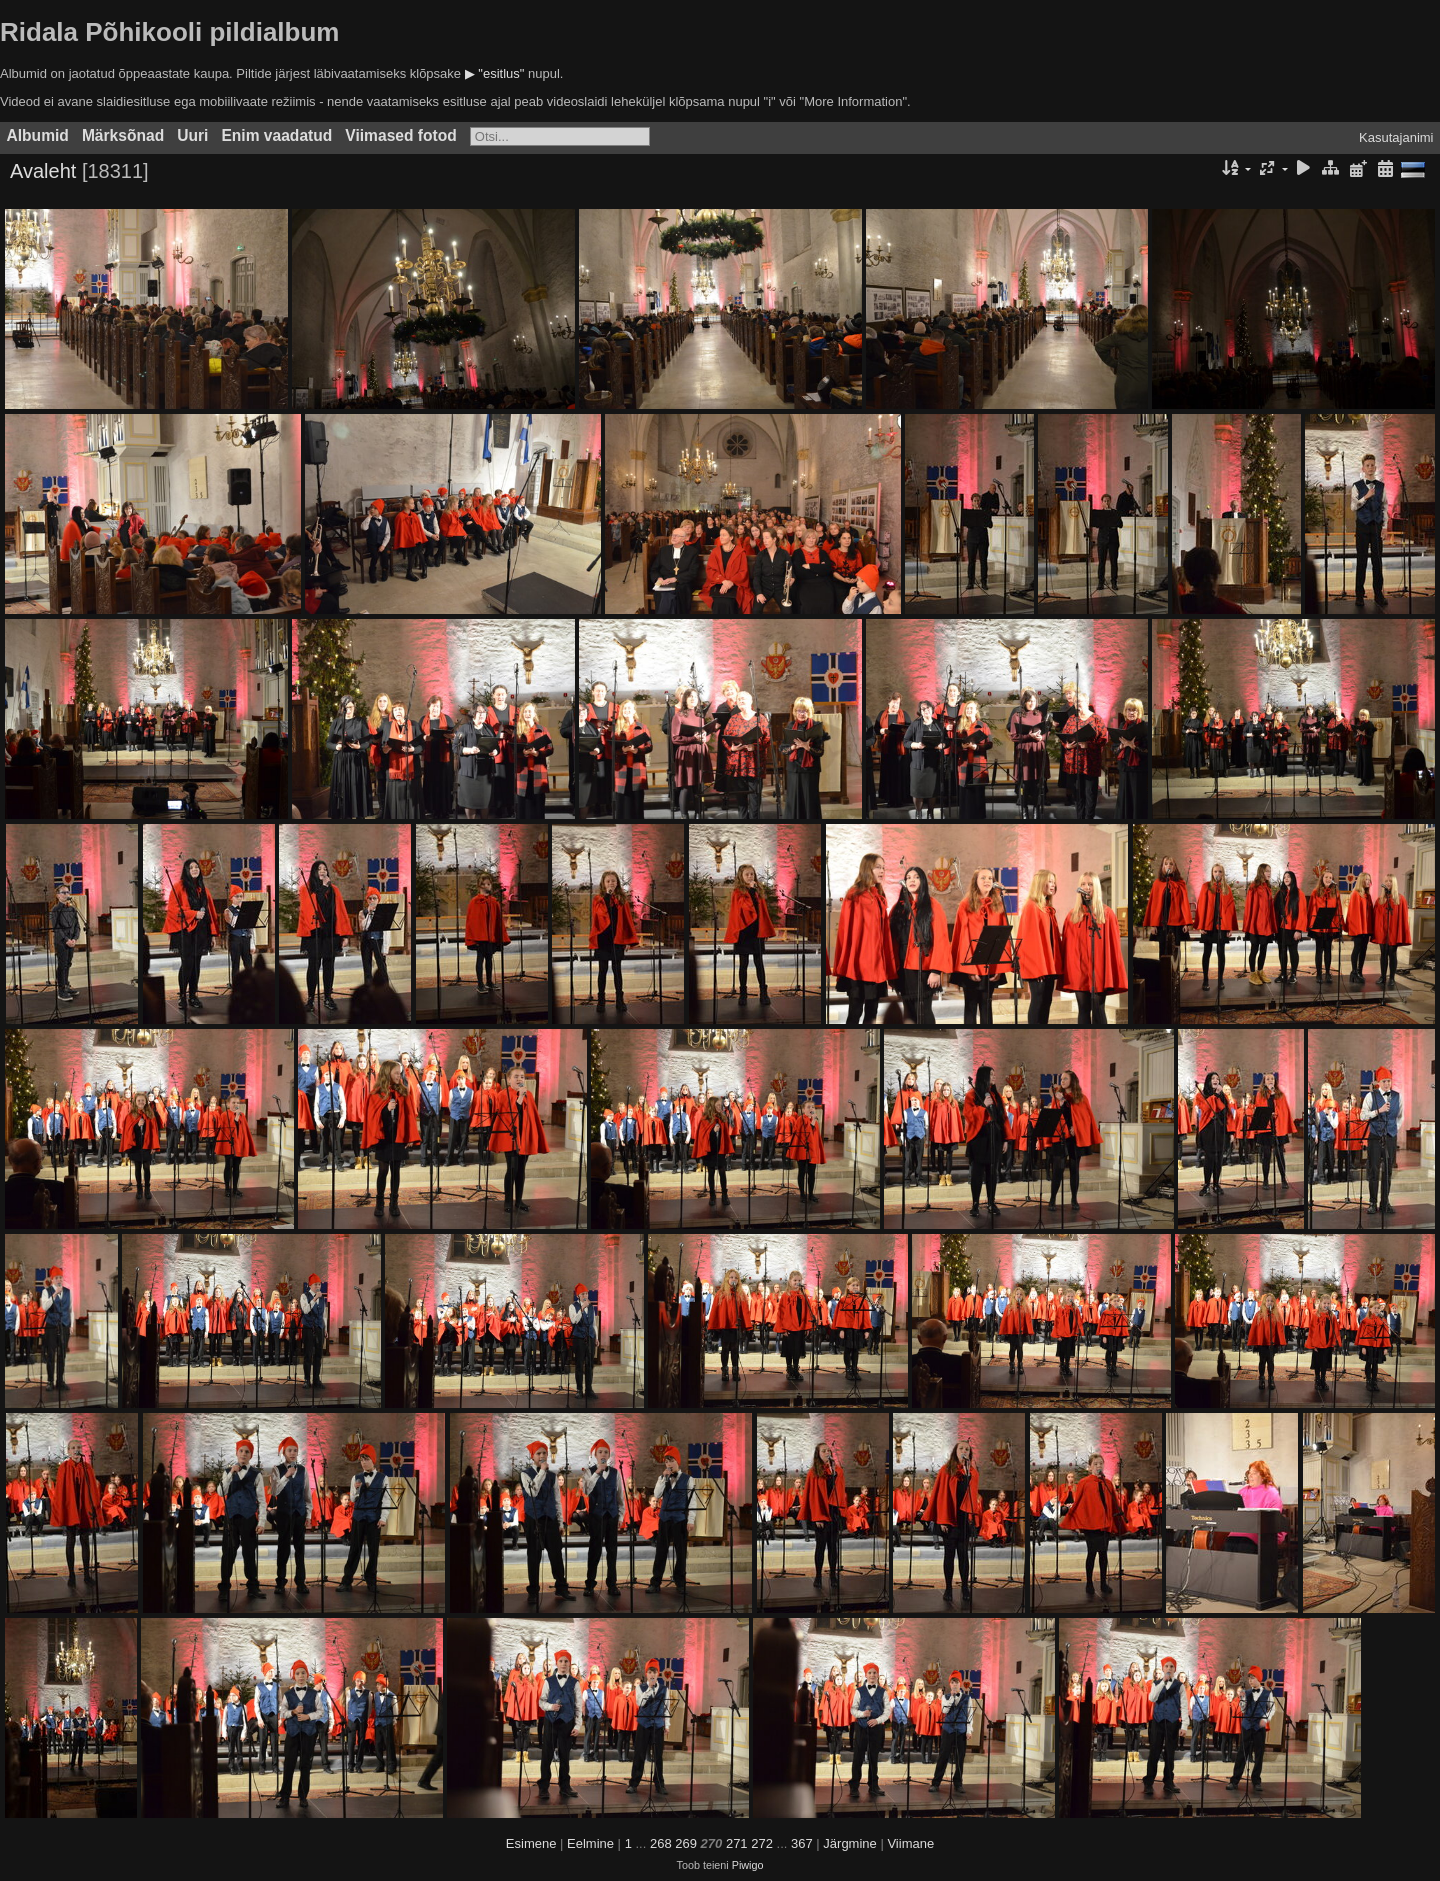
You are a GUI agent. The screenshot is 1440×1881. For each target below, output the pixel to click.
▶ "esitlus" (495, 73)
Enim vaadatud (276, 135)
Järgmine (849, 1843)
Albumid (38, 135)
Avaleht (43, 171)
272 (762, 1843)
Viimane (910, 1843)
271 (737, 1843)
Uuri (192, 135)
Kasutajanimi (1396, 137)
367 (802, 1843)
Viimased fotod (401, 135)
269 (686, 1843)
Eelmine (590, 1843)
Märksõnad (123, 135)
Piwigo (748, 1865)
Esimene (531, 1843)
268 (661, 1843)
